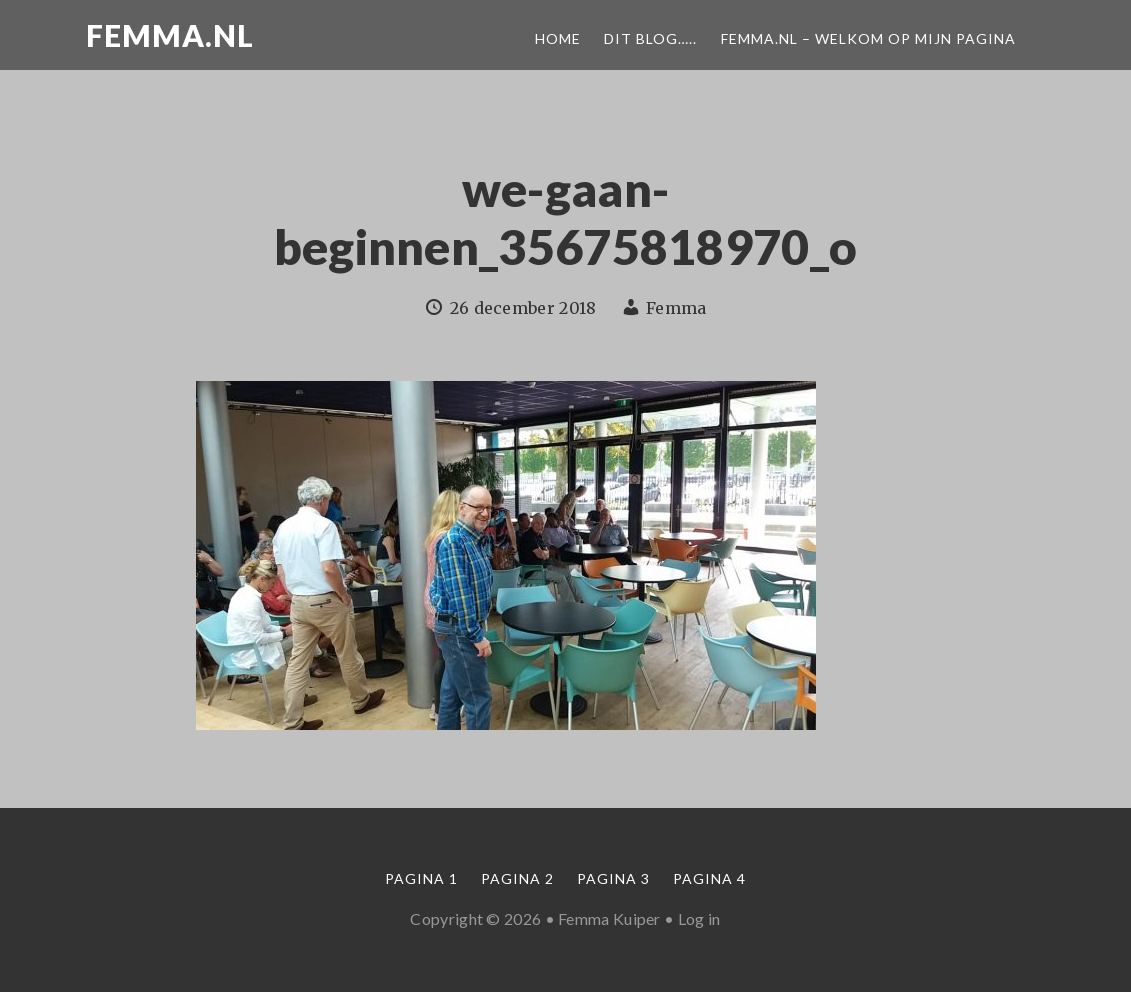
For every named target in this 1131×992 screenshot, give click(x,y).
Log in (699, 918)
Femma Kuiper (609, 918)
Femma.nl (170, 35)
